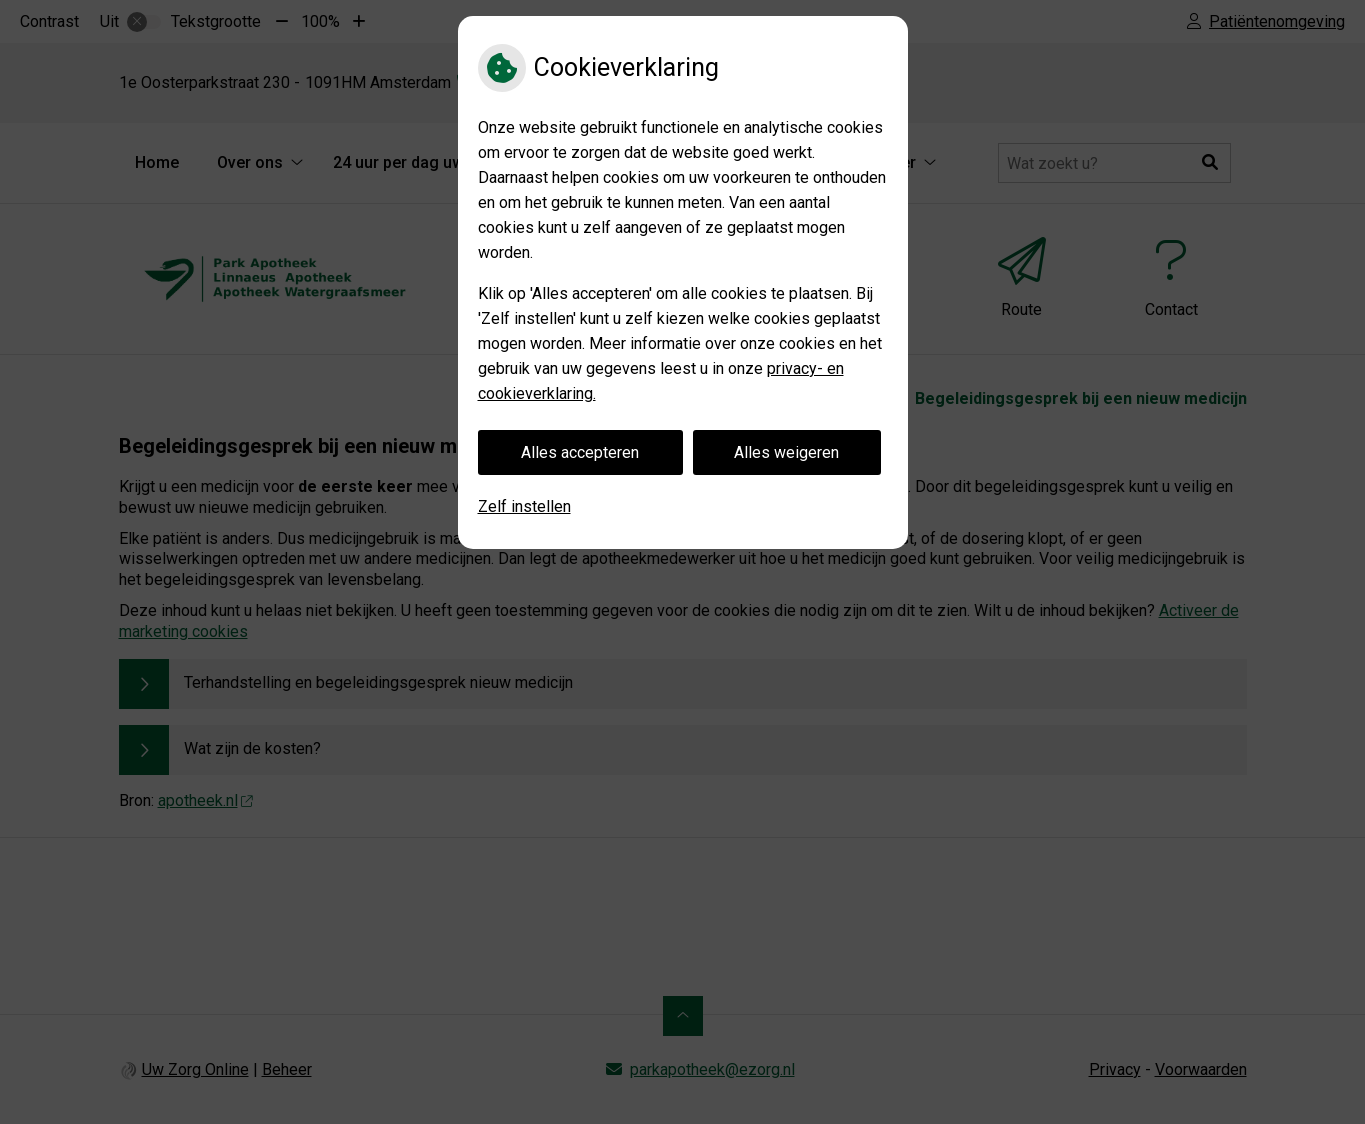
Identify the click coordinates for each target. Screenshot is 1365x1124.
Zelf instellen (524, 506)
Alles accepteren (580, 452)
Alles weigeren (786, 452)
